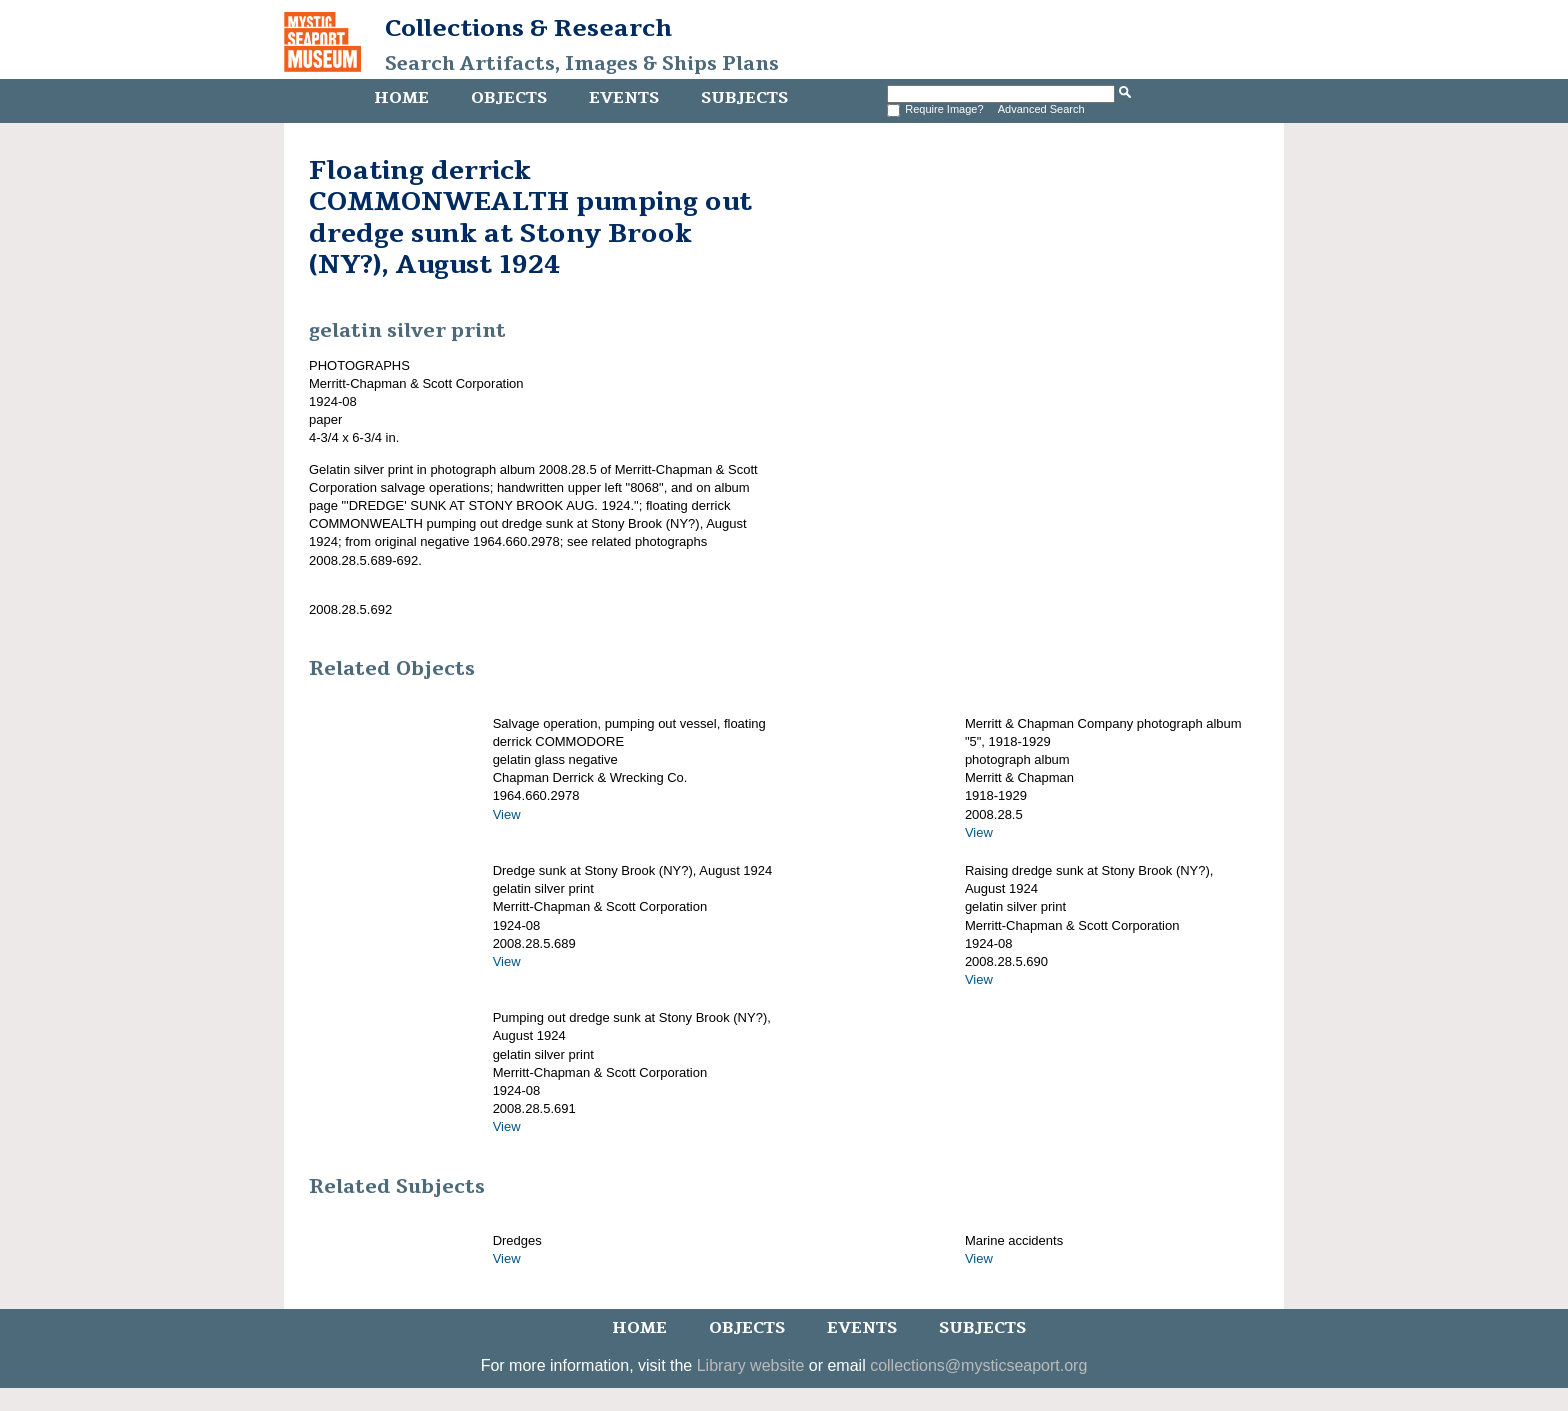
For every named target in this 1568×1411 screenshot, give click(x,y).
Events (624, 98)
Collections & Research (528, 28)
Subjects (744, 98)
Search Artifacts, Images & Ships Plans (582, 64)
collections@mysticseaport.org (978, 1365)
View (507, 814)
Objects (509, 98)
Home (401, 98)
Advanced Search (1041, 109)
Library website (751, 1365)
